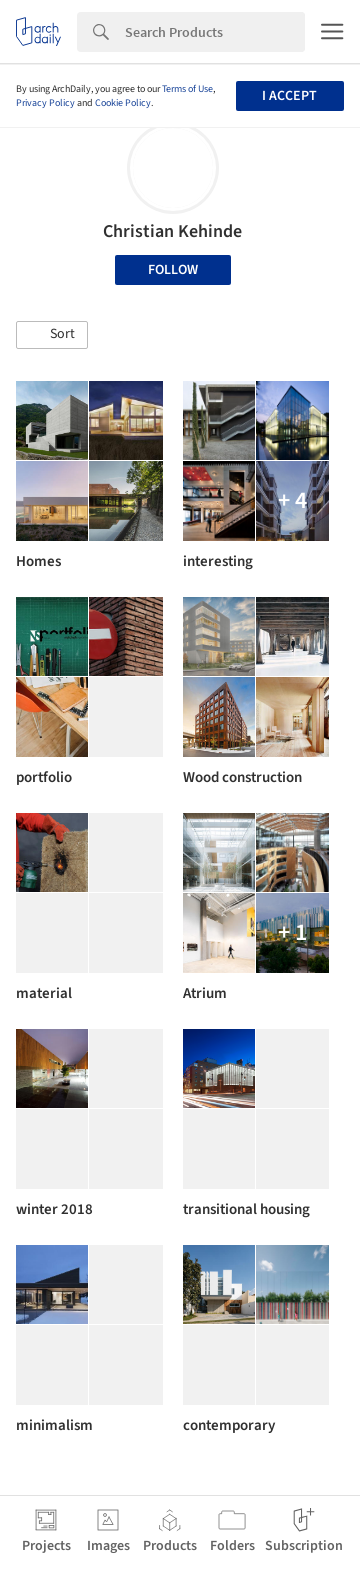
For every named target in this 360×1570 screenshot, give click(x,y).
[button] (52, 335)
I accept (289, 96)
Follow (173, 270)
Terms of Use (187, 89)
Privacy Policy (45, 103)
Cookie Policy (123, 103)
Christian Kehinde (172, 231)
